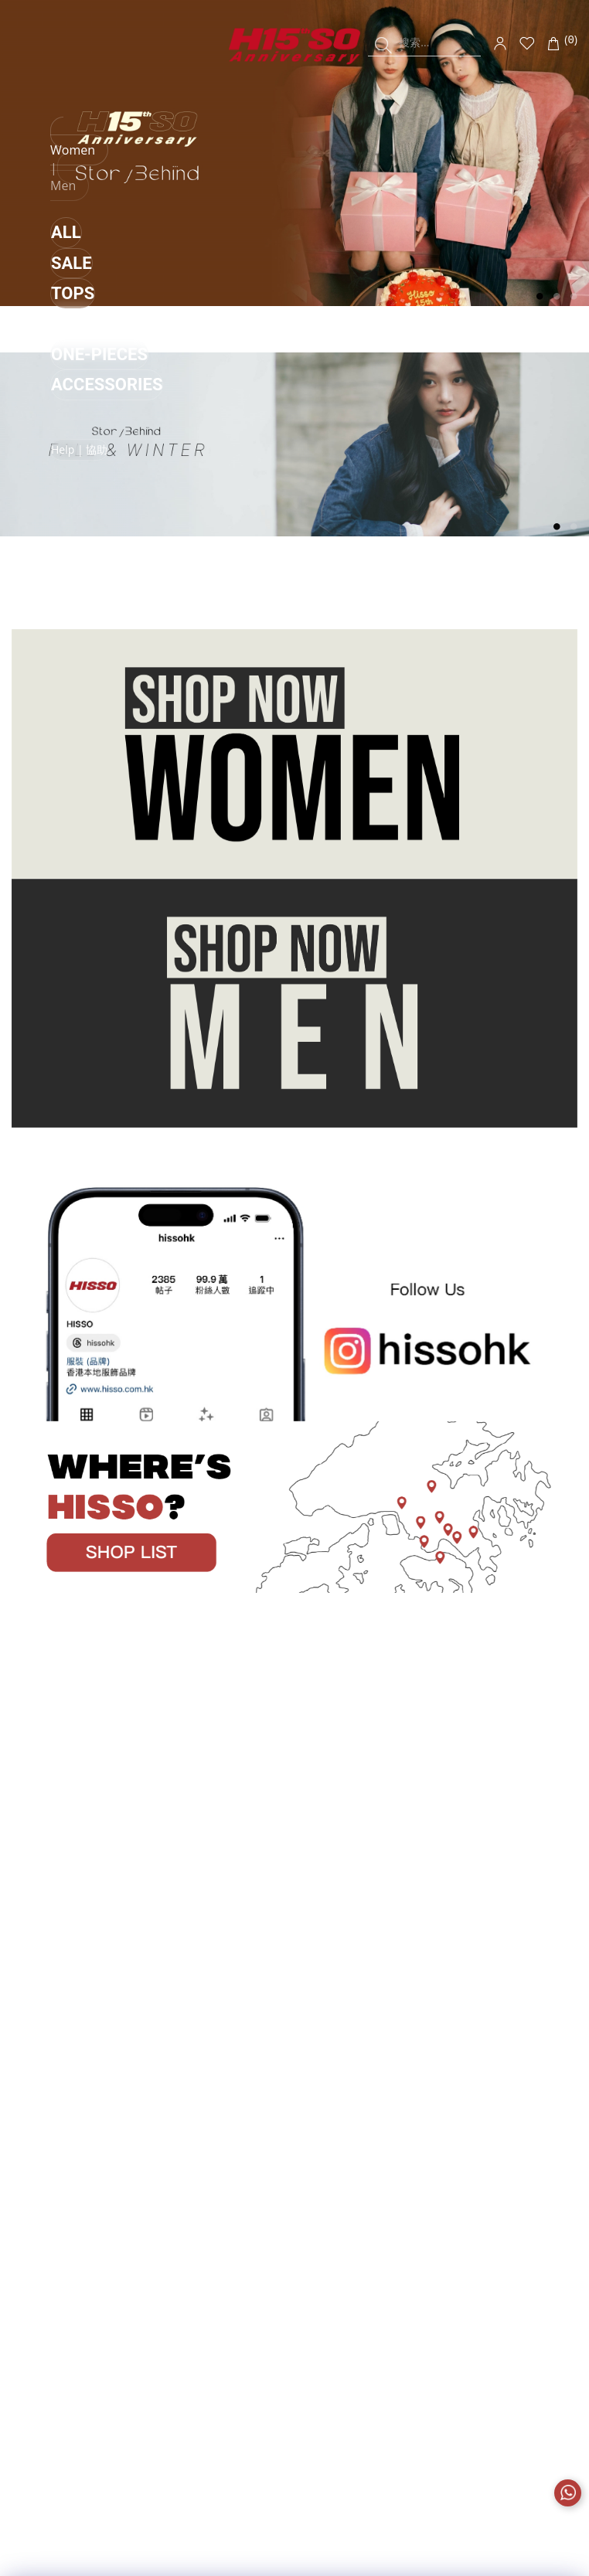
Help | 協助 (79, 449)
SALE (71, 263)
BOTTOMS (91, 324)
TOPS (72, 293)
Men (63, 185)
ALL (66, 232)
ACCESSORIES (106, 384)
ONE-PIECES (99, 354)
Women (72, 149)
